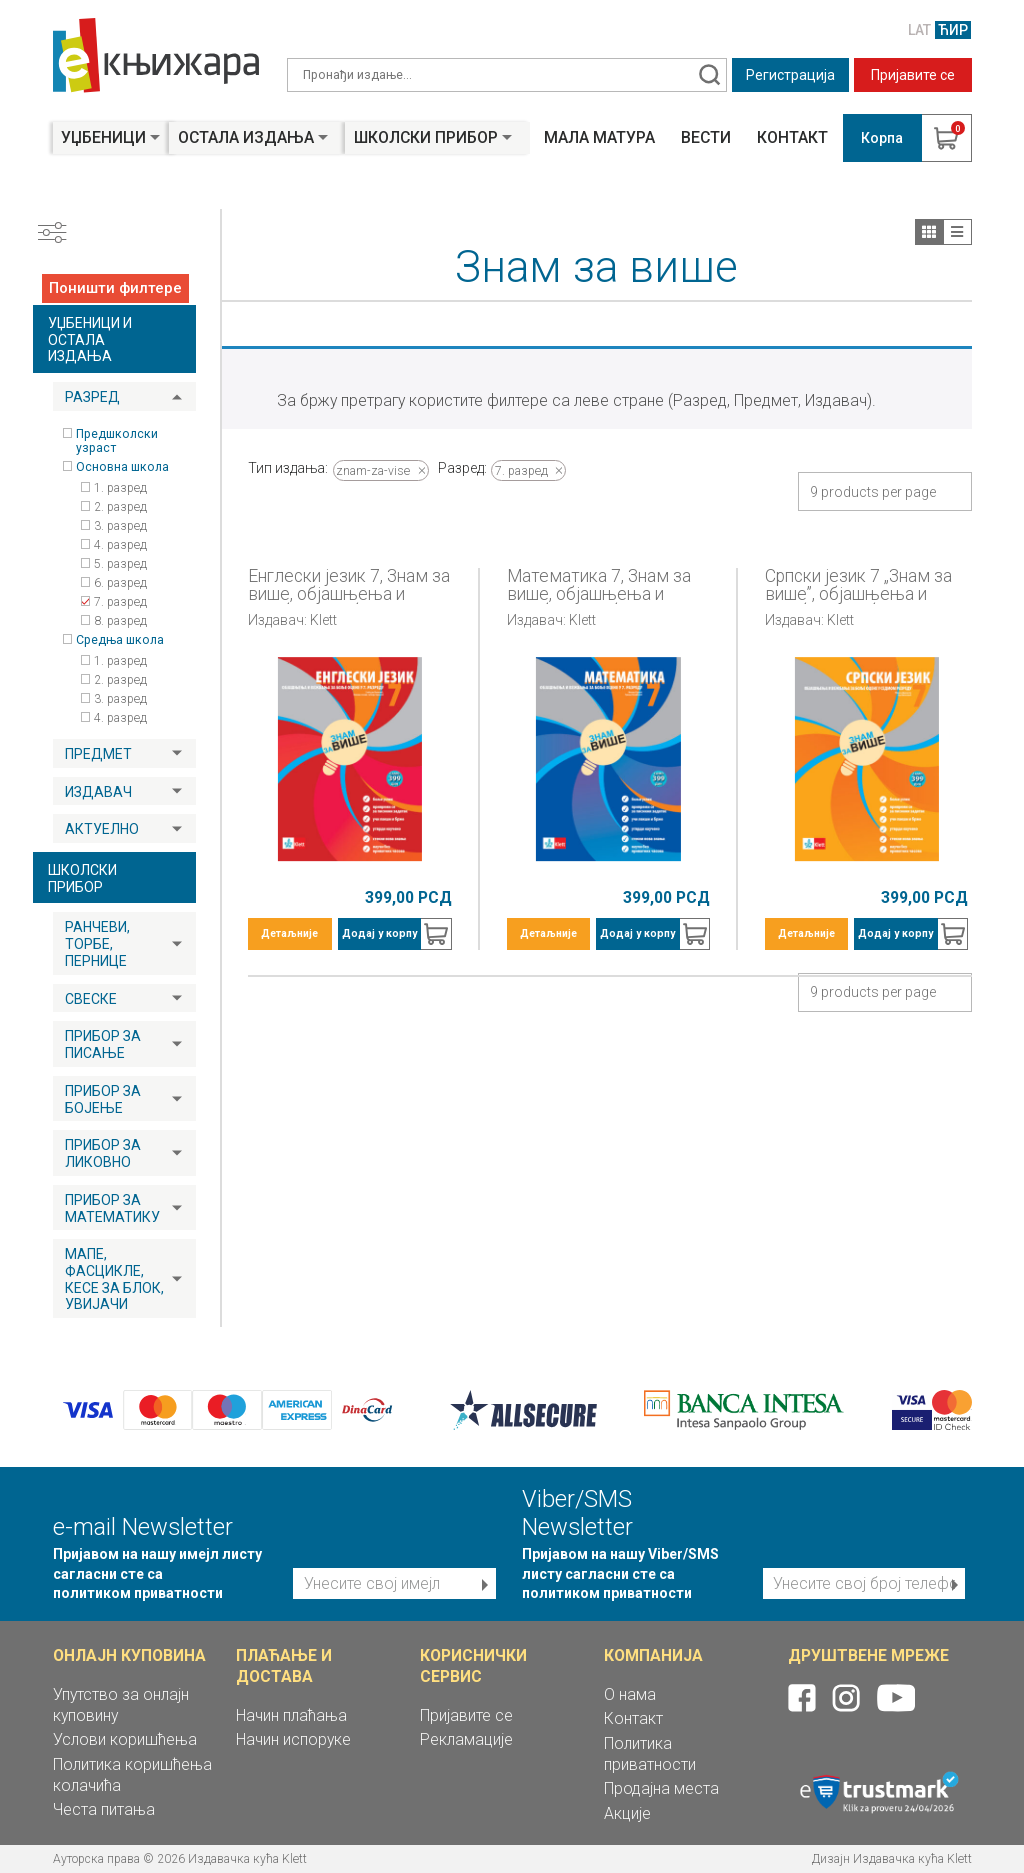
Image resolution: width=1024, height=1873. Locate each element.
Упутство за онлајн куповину (121, 1705)
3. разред (120, 526)
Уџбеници (103, 137)
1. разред (120, 488)
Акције (627, 1813)
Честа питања (104, 1809)
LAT (919, 30)
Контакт (792, 138)
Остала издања (246, 137)
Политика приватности (650, 1754)
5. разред (120, 564)
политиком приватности (138, 1593)
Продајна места (661, 1788)
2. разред (120, 507)
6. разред (120, 583)
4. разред (120, 545)
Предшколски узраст (117, 441)
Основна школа (122, 467)
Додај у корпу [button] (379, 933)
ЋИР (953, 30)
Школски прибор (426, 137)
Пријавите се (913, 75)
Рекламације (466, 1739)
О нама (630, 1694)
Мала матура (599, 138)
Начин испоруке (293, 1739)
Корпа (882, 138)
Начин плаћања (291, 1715)
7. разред (120, 602)
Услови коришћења (125, 1739)
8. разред (120, 621)
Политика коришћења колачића (132, 1775)
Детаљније (289, 933)
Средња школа (120, 640)
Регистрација (790, 75)
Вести (706, 138)
